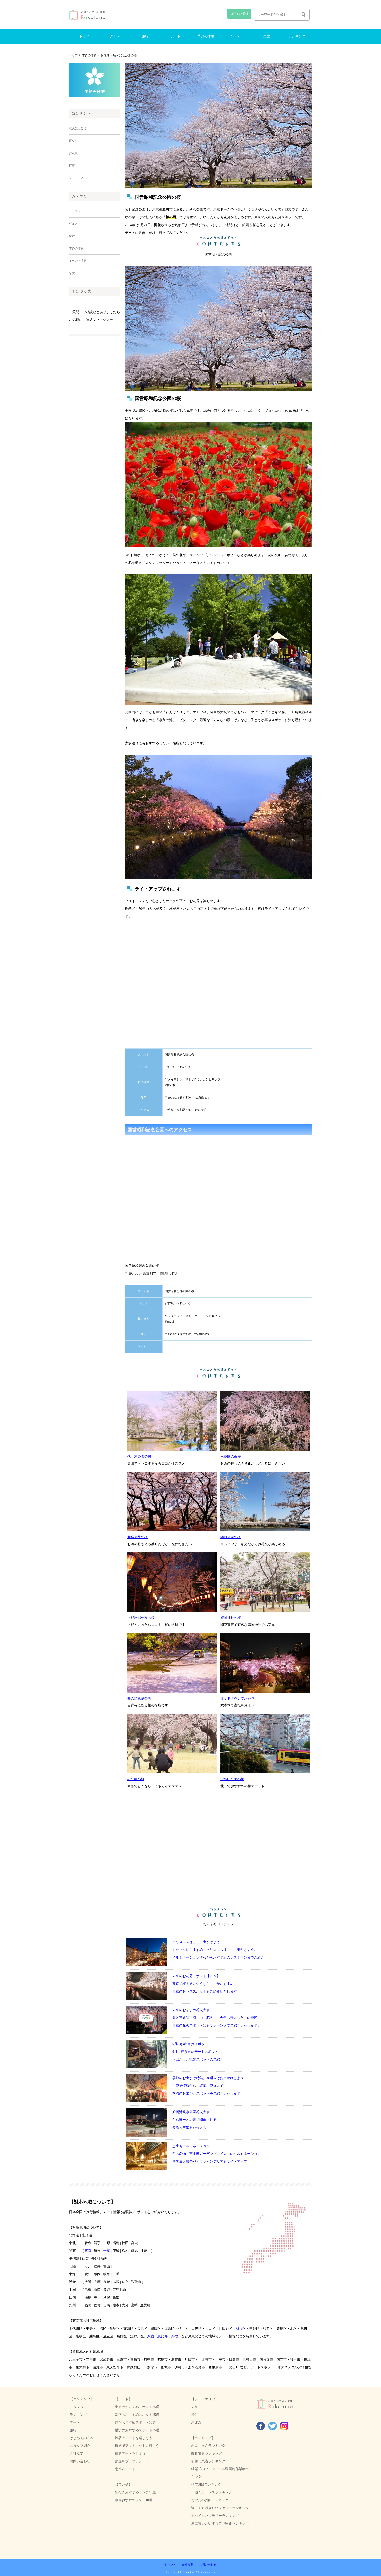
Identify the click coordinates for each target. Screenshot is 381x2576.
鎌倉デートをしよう (130, 2453)
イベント (236, 36)
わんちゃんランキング (208, 2446)
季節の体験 (205, 36)
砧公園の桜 (135, 1779)
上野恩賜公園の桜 (141, 1617)
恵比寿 (162, 2336)
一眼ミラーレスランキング (211, 2492)
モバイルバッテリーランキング (215, 2515)
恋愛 (266, 36)
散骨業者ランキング (206, 2453)
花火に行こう (78, 128)
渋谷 (194, 2415)
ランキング (296, 36)
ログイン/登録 (239, 13)
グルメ (115, 36)
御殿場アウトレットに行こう (137, 2446)
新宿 (174, 2336)
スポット (143, 1054)
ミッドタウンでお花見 (237, 1698)
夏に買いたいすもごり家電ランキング (220, 2523)
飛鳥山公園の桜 (232, 1779)
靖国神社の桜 (230, 1617)
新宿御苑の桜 (137, 1537)
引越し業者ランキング (208, 2461)
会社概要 (76, 2453)
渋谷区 (241, 2328)
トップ (84, 36)
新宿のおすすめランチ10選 (135, 2492)
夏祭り (73, 141)
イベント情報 (78, 260)
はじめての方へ (82, 2438)
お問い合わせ (80, 2461)
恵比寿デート (125, 2469)
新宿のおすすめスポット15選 (137, 2415)
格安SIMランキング (206, 2484)
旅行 (145, 36)
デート (175, 36)
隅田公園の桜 (230, 1537)
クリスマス (76, 178)
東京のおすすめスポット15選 (137, 2407)
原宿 (150, 2336)
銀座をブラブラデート (132, 2461)
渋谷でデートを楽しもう (133, 2438)
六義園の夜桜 (230, 1456)
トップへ (75, 211)
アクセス (143, 1110)
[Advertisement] (94, 421)
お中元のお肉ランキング (210, 2500)
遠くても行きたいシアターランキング (220, 2508)
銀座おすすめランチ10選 (133, 2500)
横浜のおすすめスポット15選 (137, 2430)
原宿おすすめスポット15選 (135, 2422)
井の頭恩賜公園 (139, 1698)
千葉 (106, 2251)
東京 (88, 2251)
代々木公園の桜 (139, 1456)
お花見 (105, 55)
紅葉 (72, 165)
